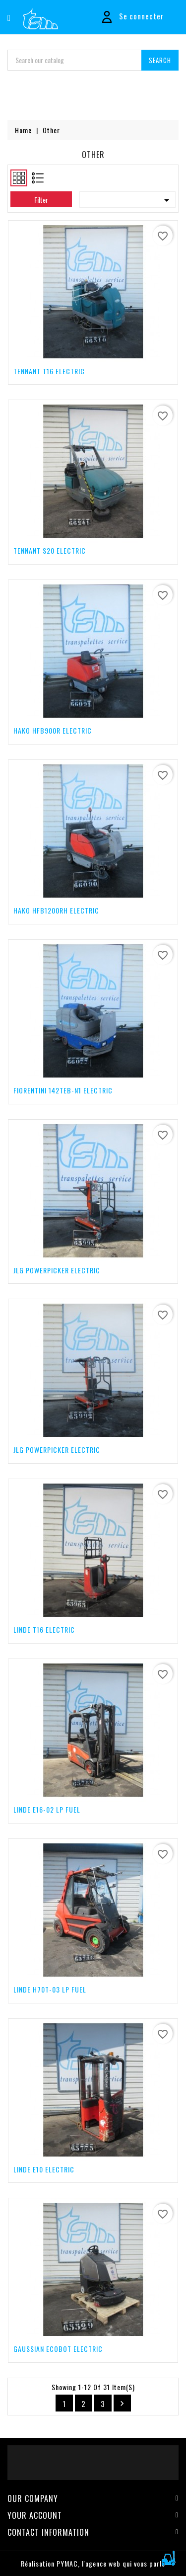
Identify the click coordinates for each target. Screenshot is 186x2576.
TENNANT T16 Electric (49, 371)
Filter (41, 199)
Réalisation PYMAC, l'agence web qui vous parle (93, 2563)
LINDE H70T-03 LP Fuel (49, 1989)
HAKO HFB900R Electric (52, 730)
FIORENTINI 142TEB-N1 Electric (63, 1090)
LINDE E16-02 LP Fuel (46, 1809)
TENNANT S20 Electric (49, 550)
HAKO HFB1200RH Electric (56, 910)
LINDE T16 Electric (44, 1629)
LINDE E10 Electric (43, 2169)
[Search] (93, 60)
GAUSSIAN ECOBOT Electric (58, 2348)
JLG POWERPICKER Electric (56, 1270)
